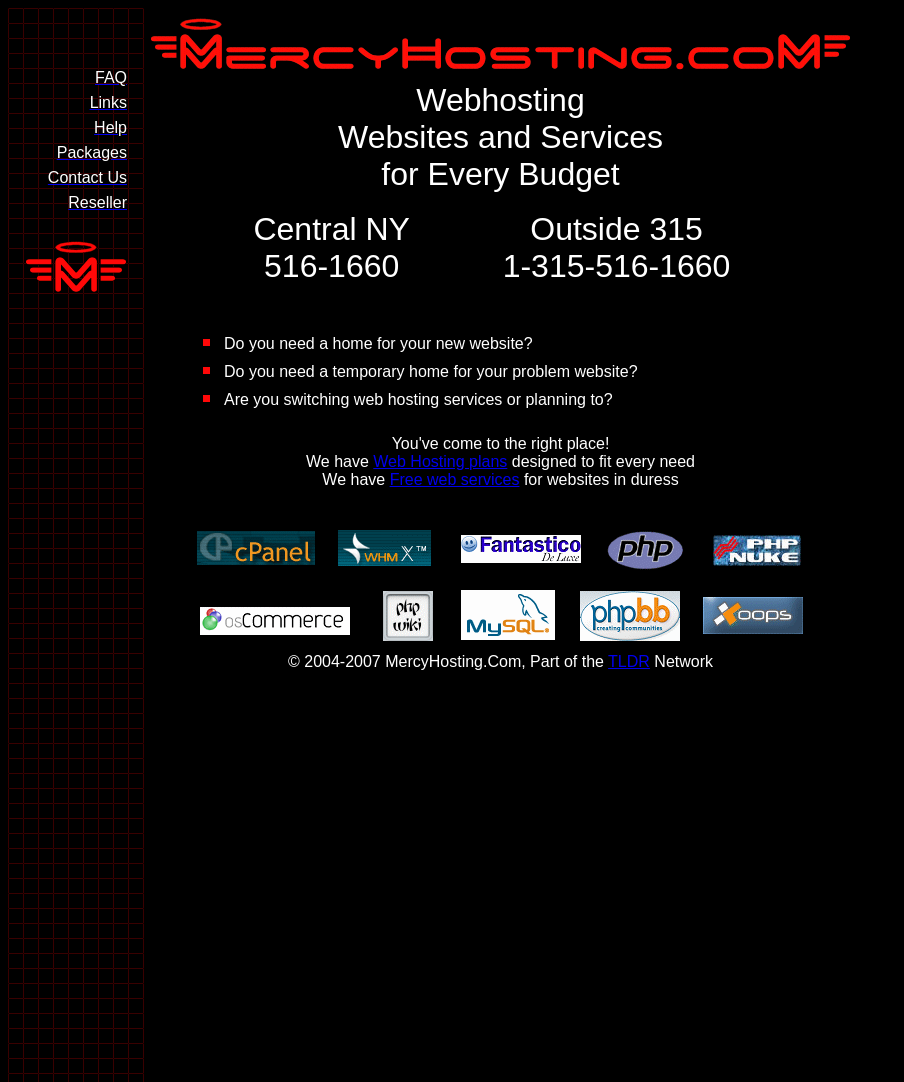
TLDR (629, 661)
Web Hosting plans (440, 461)
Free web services (455, 479)
